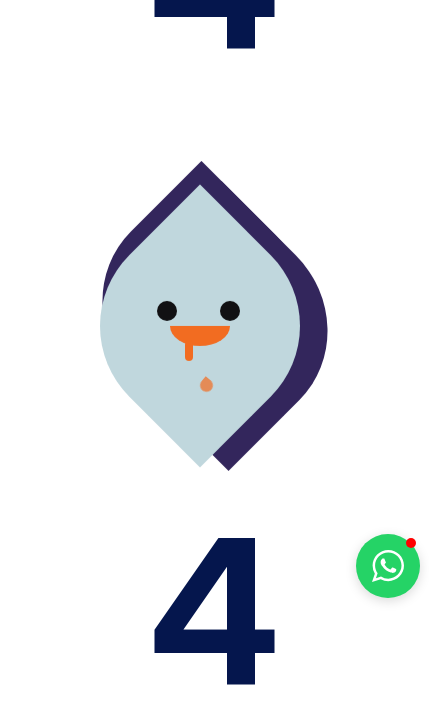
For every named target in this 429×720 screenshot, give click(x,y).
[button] (388, 566)
